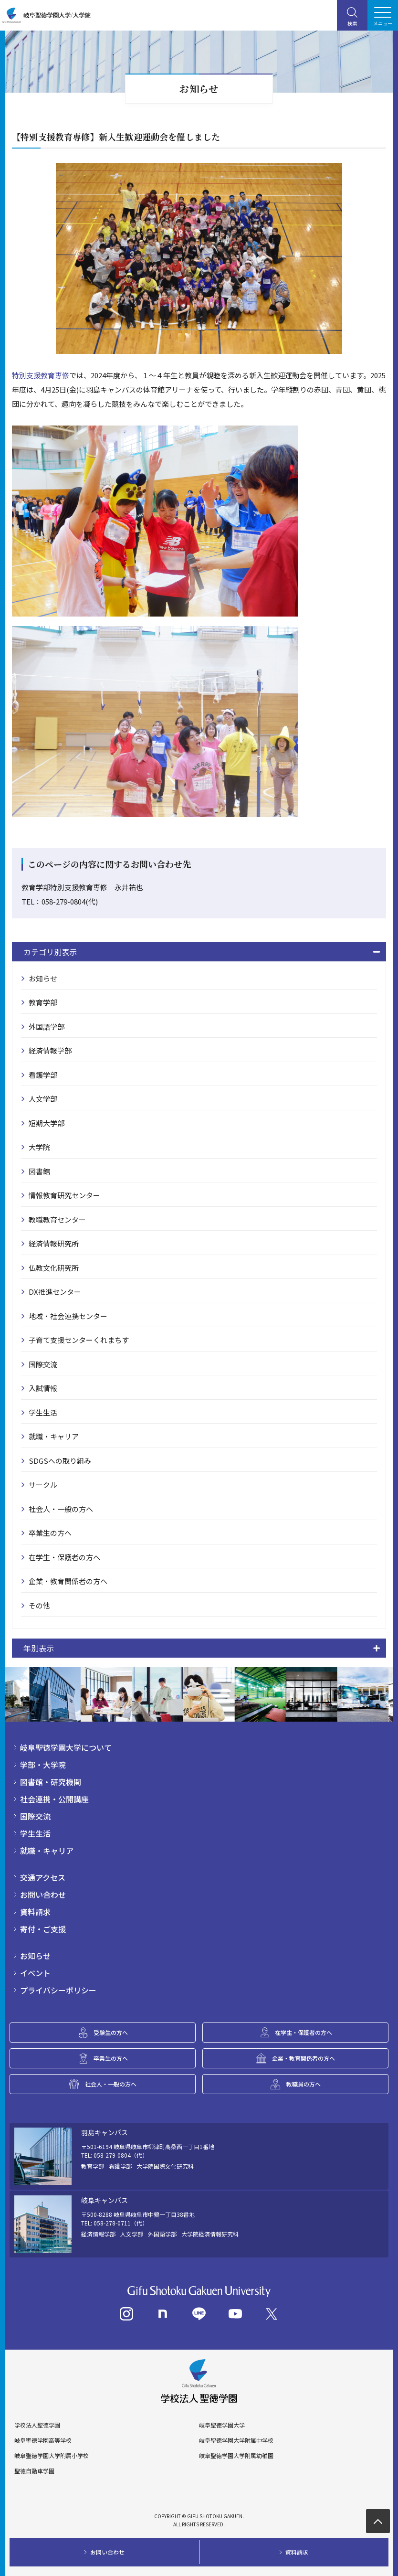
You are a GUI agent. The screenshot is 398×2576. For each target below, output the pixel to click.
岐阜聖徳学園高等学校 (43, 2440)
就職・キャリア (54, 1436)
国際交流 (43, 1364)
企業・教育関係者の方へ (68, 1581)
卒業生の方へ (50, 1533)
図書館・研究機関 (50, 1782)
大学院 (39, 1147)
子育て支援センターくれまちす (79, 1340)
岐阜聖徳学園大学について (66, 1747)
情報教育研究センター (64, 1195)
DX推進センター (55, 1292)
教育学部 (43, 1002)
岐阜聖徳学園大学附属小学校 (51, 2456)
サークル (43, 1485)
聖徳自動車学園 (34, 2471)
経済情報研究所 (54, 1243)
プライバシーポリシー (58, 1990)
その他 (39, 1605)
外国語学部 (46, 1027)
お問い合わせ (43, 1894)
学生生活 (43, 1412)
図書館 (39, 1171)
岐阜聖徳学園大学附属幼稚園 (236, 2456)
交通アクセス (42, 1877)
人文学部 (43, 1099)
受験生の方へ (111, 2032)
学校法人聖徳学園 (37, 2425)
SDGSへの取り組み (60, 1461)
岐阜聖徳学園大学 (222, 2425)
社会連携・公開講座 (54, 1799)
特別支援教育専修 (40, 375)
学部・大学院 (43, 1764)
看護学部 (43, 1075)
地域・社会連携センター (68, 1316)
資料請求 (35, 1912)
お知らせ (43, 978)
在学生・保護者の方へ (64, 1557)
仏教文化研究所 (54, 1268)
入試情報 (43, 1388)
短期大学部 (46, 1123)
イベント (35, 1973)
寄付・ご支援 (43, 1929)
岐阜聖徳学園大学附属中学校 (236, 2440)
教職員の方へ (303, 2084)
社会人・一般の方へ (61, 1509)
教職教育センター (57, 1219)
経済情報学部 (50, 1050)
